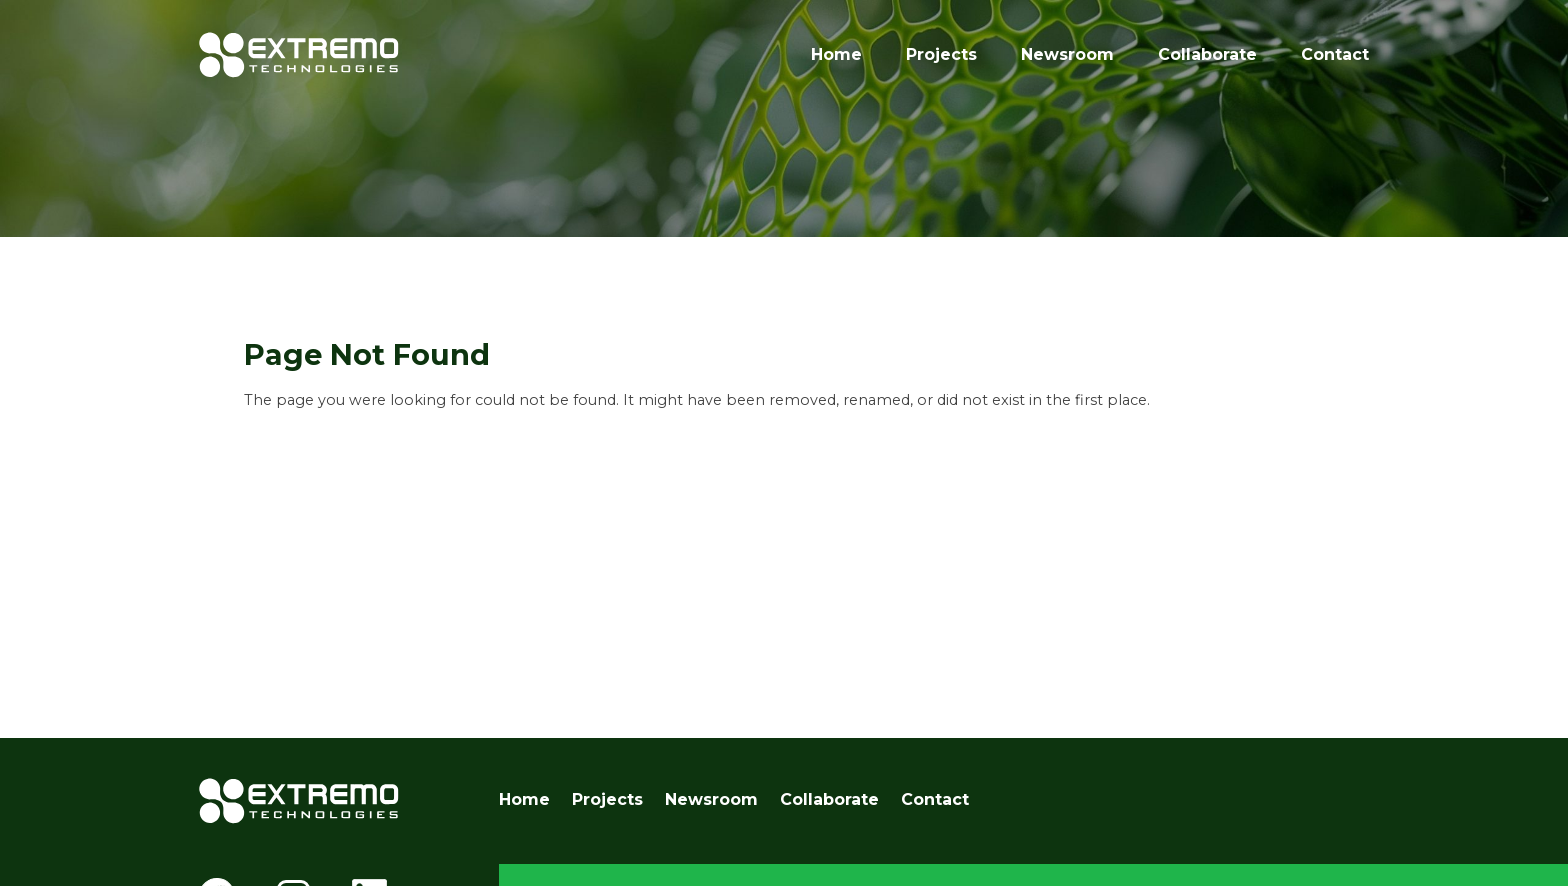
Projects (941, 54)
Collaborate (1207, 54)
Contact (1335, 54)
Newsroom (1067, 54)
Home (836, 54)
